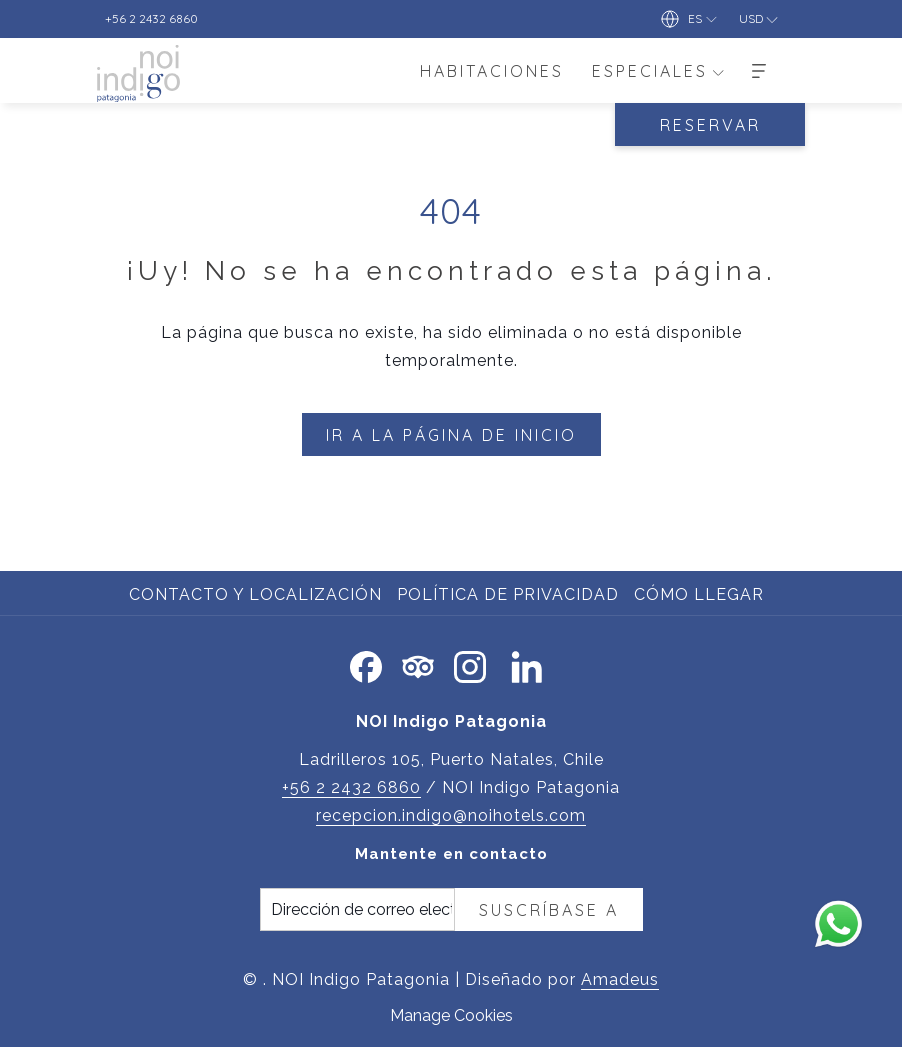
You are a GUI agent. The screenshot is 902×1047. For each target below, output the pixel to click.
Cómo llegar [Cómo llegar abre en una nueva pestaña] (701, 594)
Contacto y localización (255, 594)
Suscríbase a (549, 910)
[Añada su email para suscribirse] (357, 909)
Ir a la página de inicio (451, 435)
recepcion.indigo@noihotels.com (451, 815)
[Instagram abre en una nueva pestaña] (470, 664)
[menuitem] (492, 71)
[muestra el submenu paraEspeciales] (718, 71)
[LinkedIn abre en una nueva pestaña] (527, 664)
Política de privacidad (508, 594)
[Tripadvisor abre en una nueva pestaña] (418, 664)
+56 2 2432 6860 (351, 787)
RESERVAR (710, 125)
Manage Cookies (451, 1015)
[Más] (759, 71)
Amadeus (620, 979)
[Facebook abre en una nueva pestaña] (366, 664)
